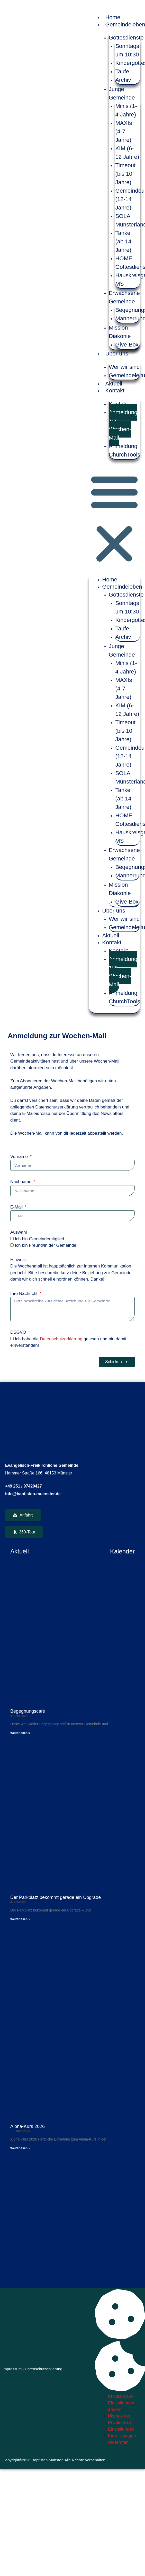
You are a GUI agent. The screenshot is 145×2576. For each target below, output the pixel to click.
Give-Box (126, 344)
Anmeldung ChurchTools (124, 450)
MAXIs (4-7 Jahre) (123, 131)
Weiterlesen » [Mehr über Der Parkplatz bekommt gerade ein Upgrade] (20, 1919)
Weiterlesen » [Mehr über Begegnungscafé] (20, 1733)
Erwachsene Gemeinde (124, 297)
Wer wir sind (124, 367)
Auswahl (18, 1232)
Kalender (122, 1551)
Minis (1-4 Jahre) (126, 110)
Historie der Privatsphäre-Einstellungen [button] (121, 2423)
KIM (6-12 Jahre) (127, 152)
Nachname (21, 1181)
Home (112, 17)
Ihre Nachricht (24, 1293)
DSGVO (18, 1332)
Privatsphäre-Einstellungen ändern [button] (121, 2403)
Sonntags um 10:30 (127, 50)
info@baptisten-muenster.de (33, 1494)
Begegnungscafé (27, 1711)
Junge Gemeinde (122, 93)
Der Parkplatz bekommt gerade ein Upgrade (55, 1897)
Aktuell (113, 383)
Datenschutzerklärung (61, 1338)
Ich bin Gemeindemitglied (39, 1238)
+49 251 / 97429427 (23, 1486)
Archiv (123, 80)
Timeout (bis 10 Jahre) (125, 173)
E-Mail (17, 1207)
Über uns (116, 353)
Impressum (12, 2369)
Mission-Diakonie (120, 331)
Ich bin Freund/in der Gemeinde (45, 1245)
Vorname (19, 1156)
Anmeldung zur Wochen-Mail (123, 425)
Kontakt (114, 390)
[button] (114, 518)
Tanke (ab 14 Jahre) (123, 241)
